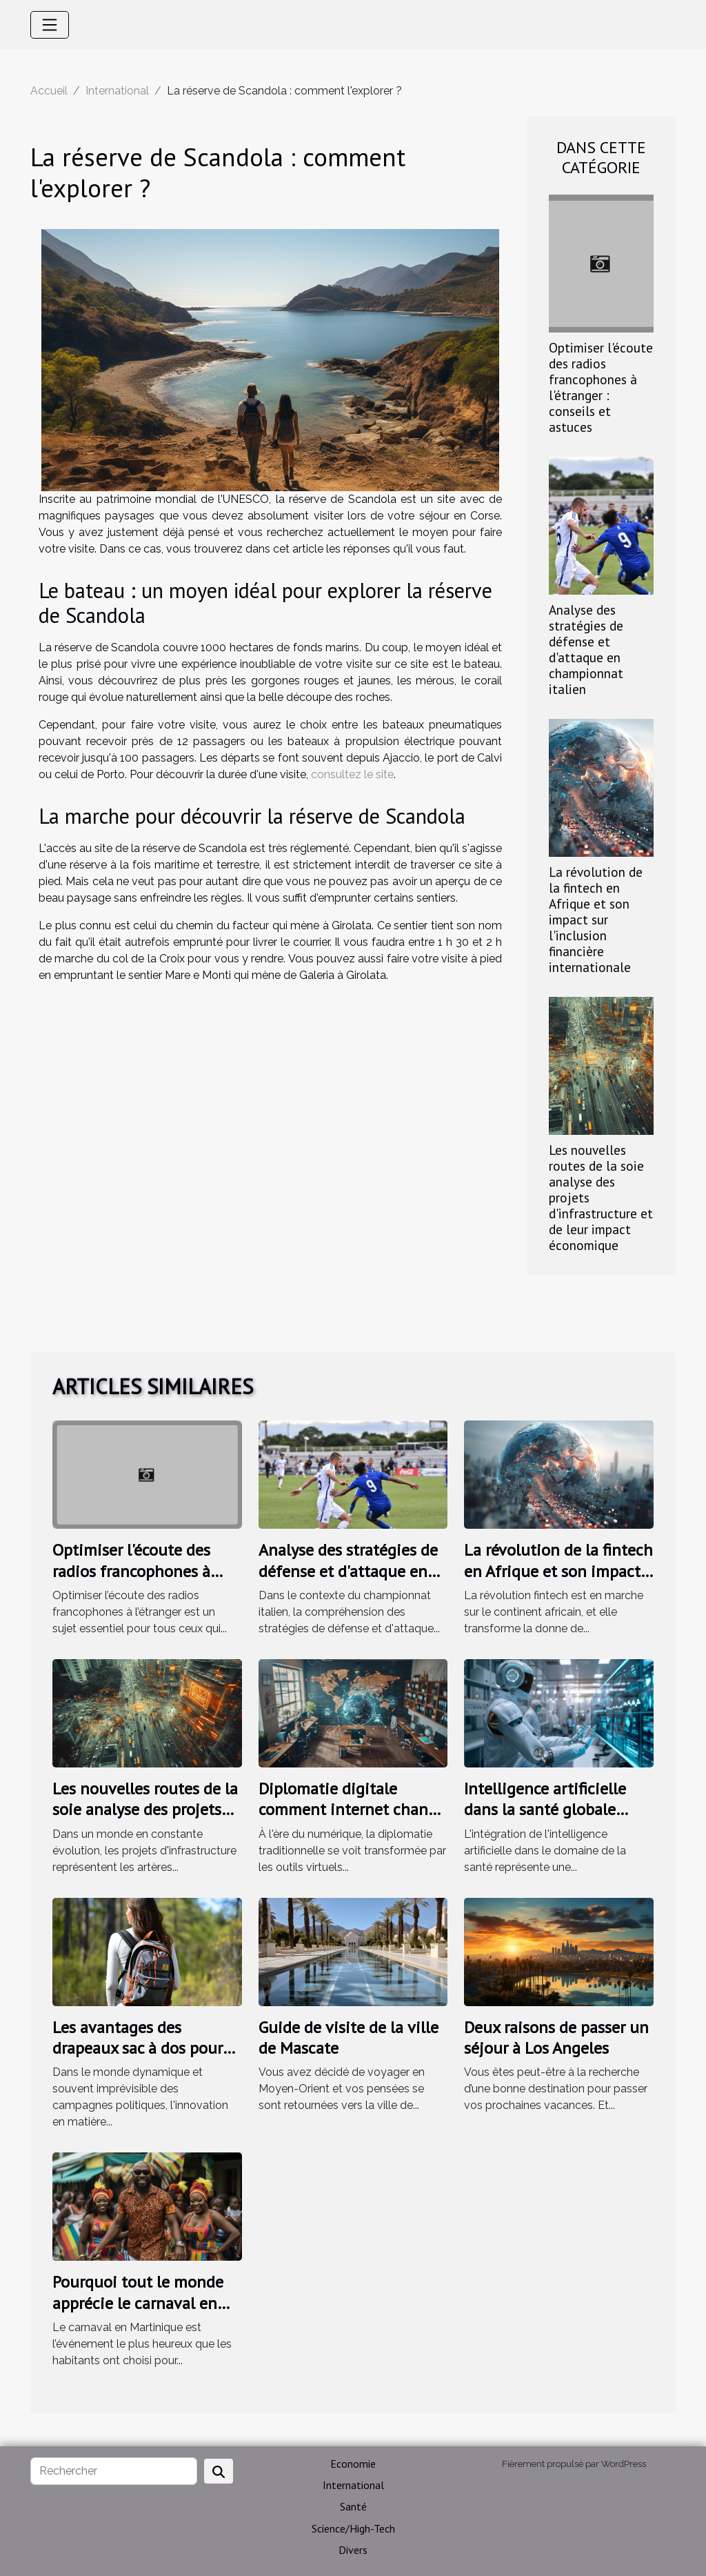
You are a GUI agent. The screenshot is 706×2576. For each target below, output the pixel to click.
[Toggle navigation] (49, 25)
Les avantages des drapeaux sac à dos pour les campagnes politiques (143, 2048)
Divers (353, 2550)
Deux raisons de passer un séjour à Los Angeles (556, 2038)
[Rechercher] (113, 2471)
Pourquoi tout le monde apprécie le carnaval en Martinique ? (137, 2303)
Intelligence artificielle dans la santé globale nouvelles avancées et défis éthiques (545, 1820)
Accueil (49, 90)
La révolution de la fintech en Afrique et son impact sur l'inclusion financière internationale (596, 919)
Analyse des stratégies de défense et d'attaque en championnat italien (586, 649)
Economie (353, 2463)
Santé (353, 2506)
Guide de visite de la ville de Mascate (348, 2038)
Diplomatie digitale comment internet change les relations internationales (352, 1820)
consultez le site (352, 774)
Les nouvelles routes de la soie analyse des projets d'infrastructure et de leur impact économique (145, 1820)
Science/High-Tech (353, 2528)
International (117, 90)
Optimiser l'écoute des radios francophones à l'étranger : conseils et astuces (601, 387)
